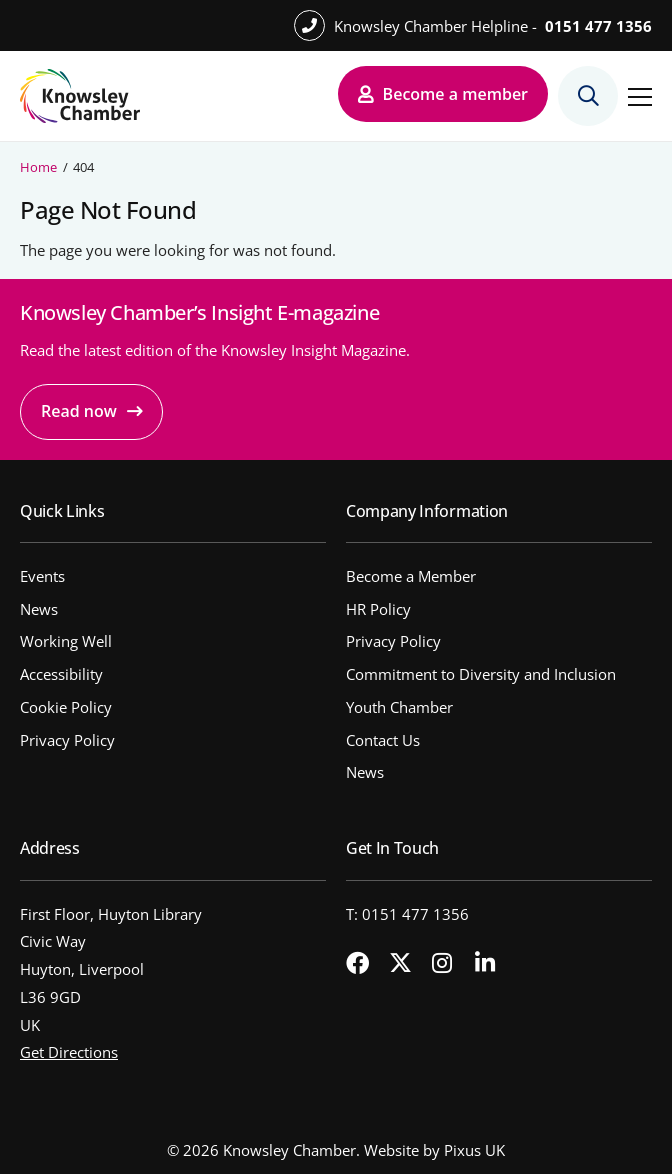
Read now (79, 411)
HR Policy (378, 609)
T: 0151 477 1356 (407, 914)
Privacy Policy (67, 740)
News (39, 609)
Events (42, 576)
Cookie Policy (66, 707)
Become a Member (411, 576)
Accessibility (61, 674)
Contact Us (383, 740)
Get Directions (69, 1052)
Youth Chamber (399, 707)
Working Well (66, 641)
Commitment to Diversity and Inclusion (481, 674)
